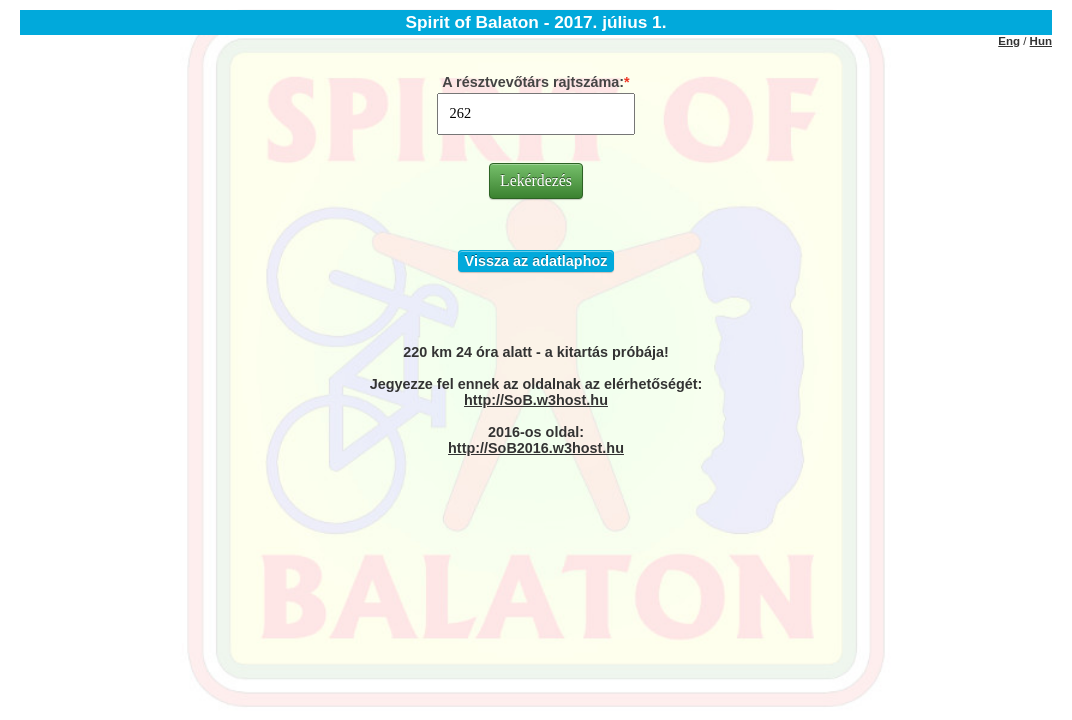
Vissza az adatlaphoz (536, 261)
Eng (1009, 41)
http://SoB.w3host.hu (536, 400)
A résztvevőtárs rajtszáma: (533, 82)
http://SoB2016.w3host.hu (536, 448)
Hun (1041, 41)
